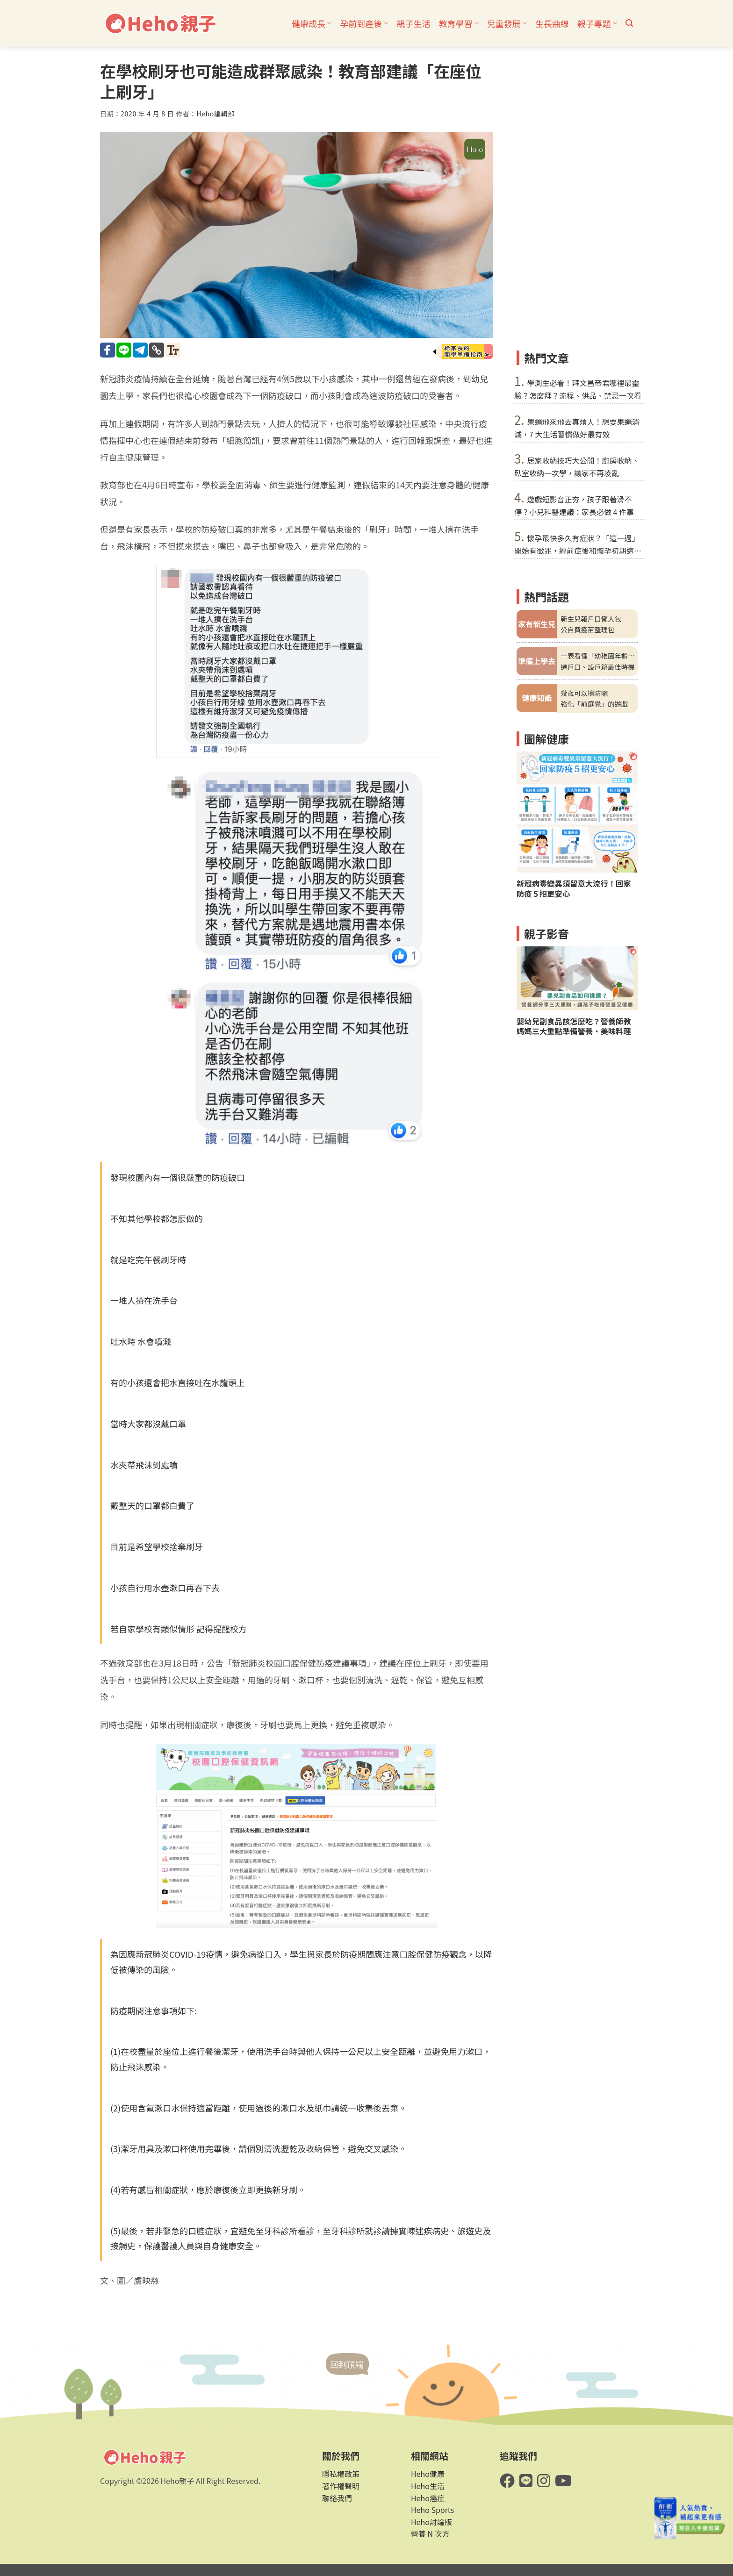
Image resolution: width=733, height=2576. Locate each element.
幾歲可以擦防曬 (584, 693)
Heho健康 (428, 2473)
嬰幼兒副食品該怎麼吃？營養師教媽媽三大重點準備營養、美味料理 (574, 1026)
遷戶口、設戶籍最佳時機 (597, 667)
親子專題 (597, 23)
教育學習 (458, 23)
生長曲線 (552, 23)
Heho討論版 (431, 2521)
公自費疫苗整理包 (587, 629)
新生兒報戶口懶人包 (591, 618)
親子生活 (413, 23)
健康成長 (311, 23)
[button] (629, 23)
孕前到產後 (364, 23)
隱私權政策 (340, 2473)
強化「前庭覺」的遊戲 (594, 703)
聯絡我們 (337, 2498)
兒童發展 (507, 23)
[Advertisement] (577, 201)
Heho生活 (428, 2485)
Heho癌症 (428, 2498)
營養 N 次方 (430, 2533)
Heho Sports (432, 2509)
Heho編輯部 (215, 113)
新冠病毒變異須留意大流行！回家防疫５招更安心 (574, 888)
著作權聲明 (340, 2485)
